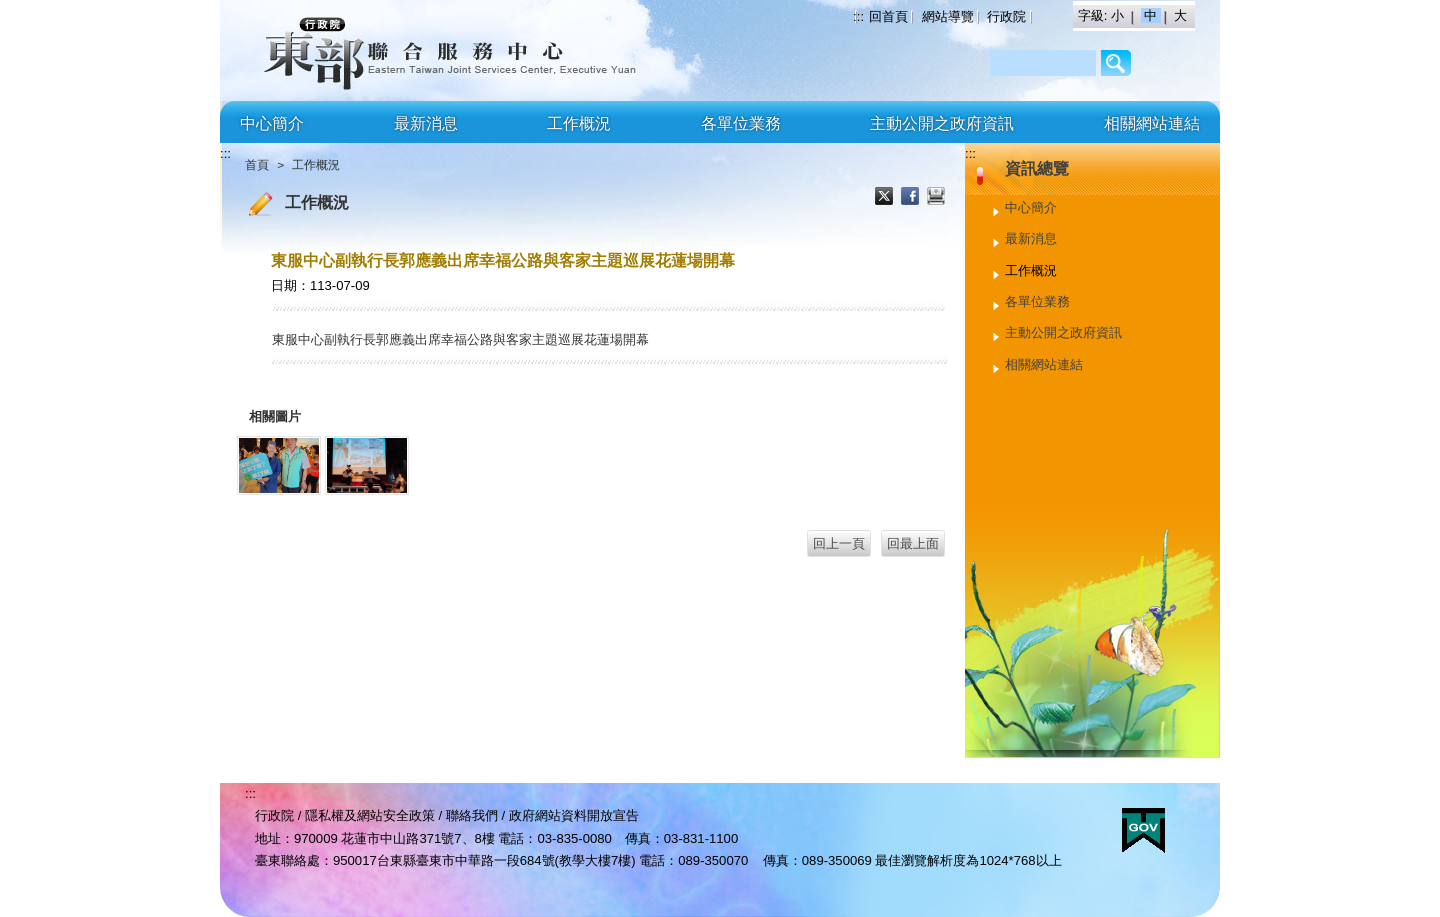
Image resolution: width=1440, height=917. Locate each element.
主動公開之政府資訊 (942, 123)
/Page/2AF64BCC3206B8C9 (1116, 63)
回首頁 (888, 16)
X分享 (886, 198)
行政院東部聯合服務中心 (395, 50)
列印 (936, 198)
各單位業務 (741, 123)
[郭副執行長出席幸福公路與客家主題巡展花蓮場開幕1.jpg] (279, 465)
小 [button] (1119, 15)
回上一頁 (839, 543)
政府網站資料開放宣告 (574, 815)
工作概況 (579, 123)
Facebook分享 (912, 198)
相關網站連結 (1152, 123)
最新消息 (426, 123)
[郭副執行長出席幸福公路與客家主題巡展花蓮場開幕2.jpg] (367, 465)
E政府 (1143, 830)
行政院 (1006, 16)
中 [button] (1152, 15)
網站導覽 (948, 16)
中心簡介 (272, 123)
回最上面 (913, 543)
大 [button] (1180, 15)
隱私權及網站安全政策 (370, 815)
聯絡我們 (472, 815)
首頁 (257, 165)
